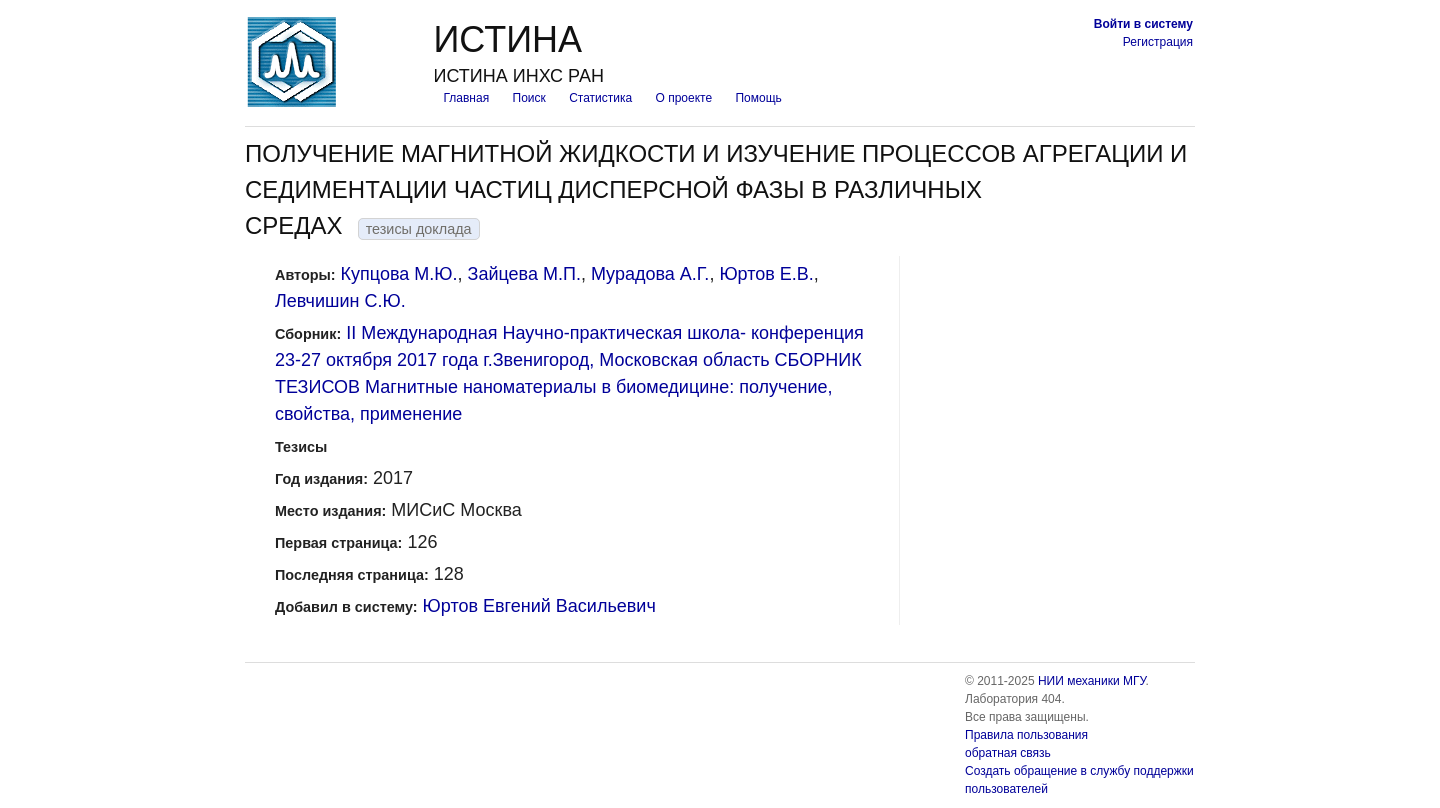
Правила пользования (1026, 735)
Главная (466, 98)
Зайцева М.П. (524, 274)
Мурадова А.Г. (650, 274)
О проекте (684, 98)
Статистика (600, 98)
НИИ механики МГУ (1092, 681)
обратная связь (1008, 753)
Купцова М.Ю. (399, 274)
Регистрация (1158, 42)
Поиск (529, 98)
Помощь (758, 98)
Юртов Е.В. (766, 274)
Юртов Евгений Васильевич (539, 606)
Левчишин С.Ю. (340, 301)
